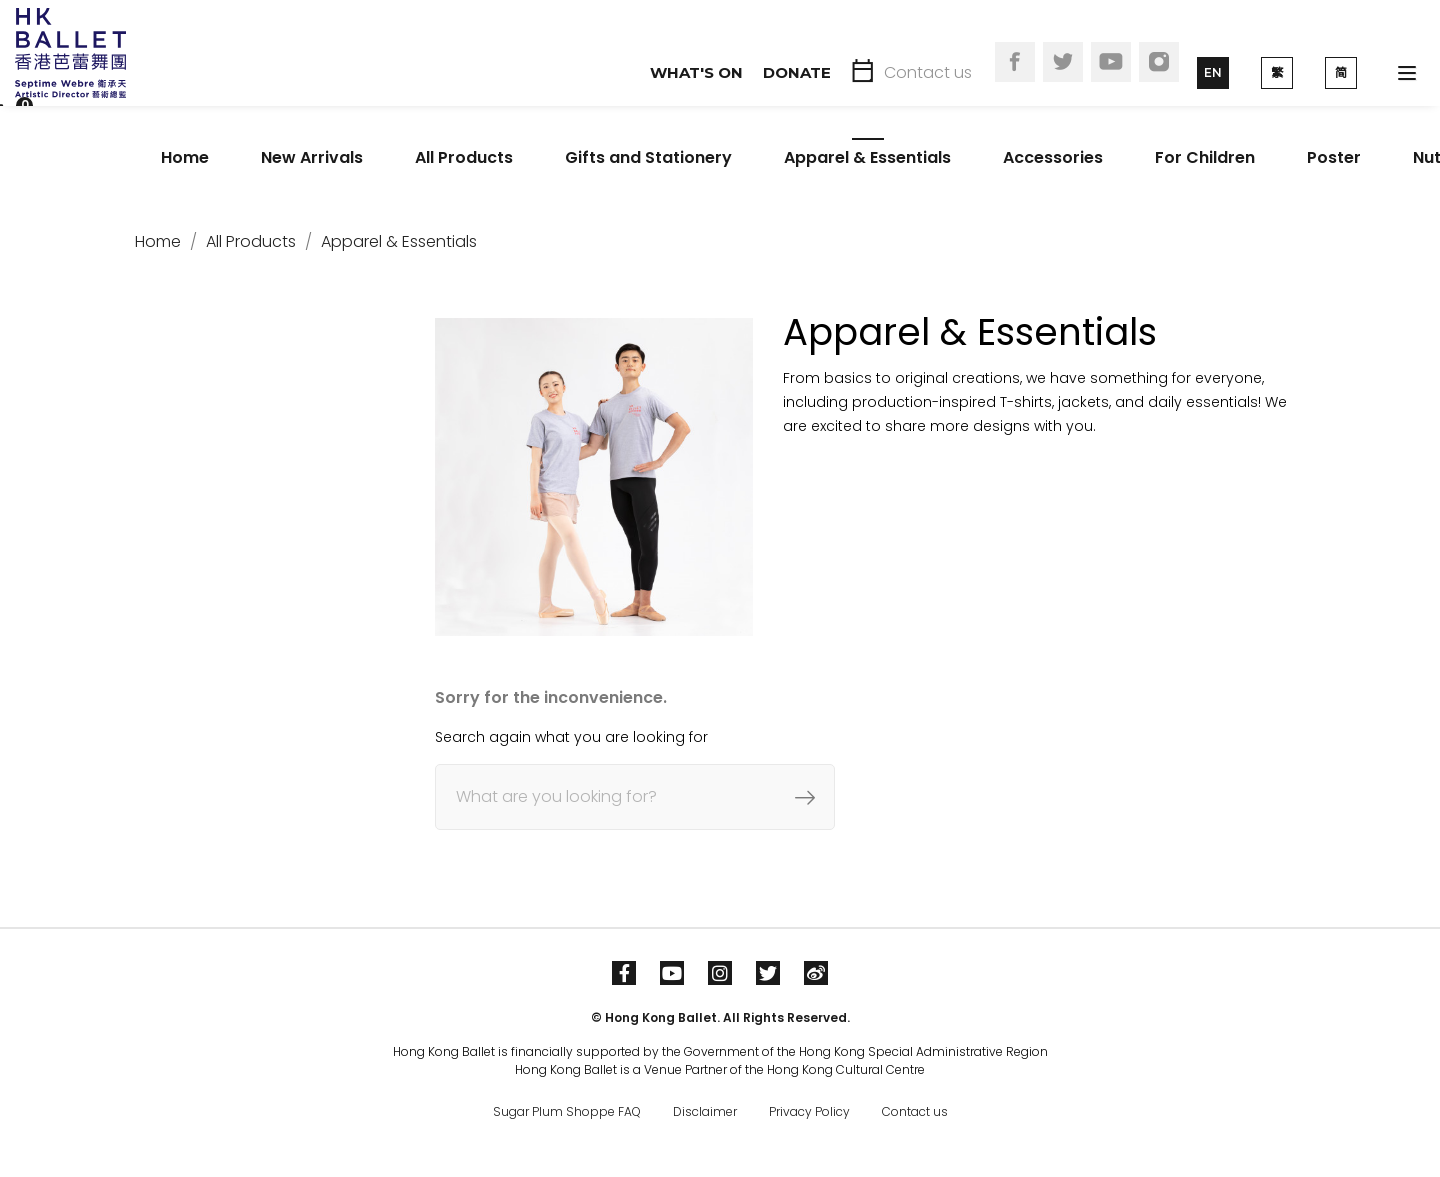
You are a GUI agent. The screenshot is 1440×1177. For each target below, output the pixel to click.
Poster (1334, 157)
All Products (464, 157)
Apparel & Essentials (867, 157)
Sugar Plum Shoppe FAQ (567, 1111)
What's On (696, 72)
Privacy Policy (809, 1111)
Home (185, 157)
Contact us (928, 72)
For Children (1205, 157)
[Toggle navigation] (1407, 73)
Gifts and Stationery (648, 157)
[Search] (635, 797)
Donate (797, 72)
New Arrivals (312, 157)
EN (1213, 72)
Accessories (1053, 157)
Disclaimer (705, 1111)
